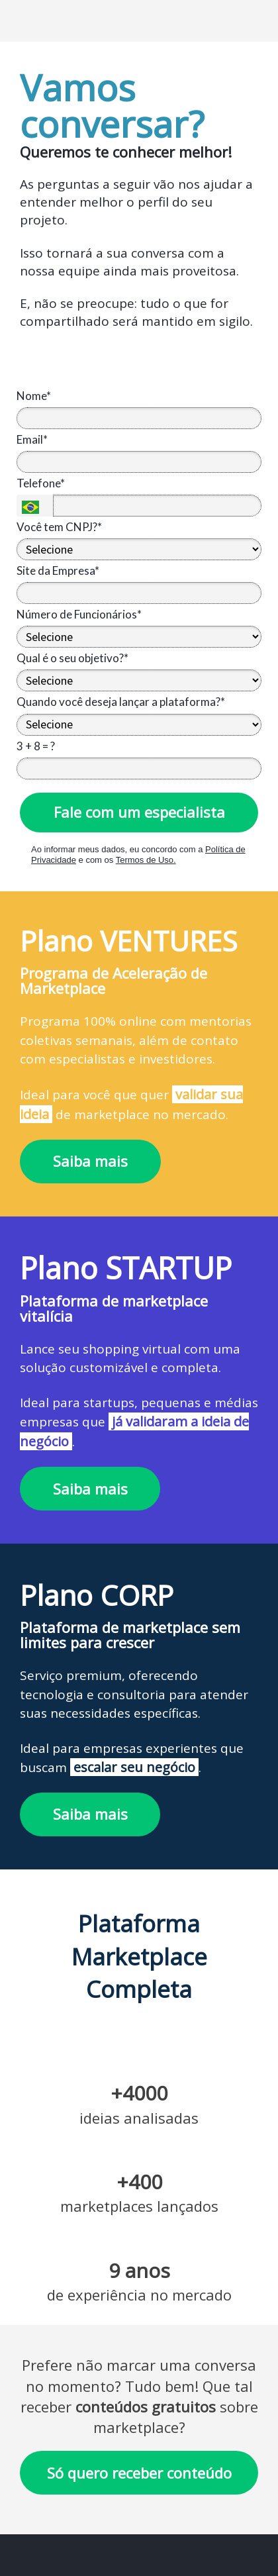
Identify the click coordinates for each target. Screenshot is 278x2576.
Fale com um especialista (139, 812)
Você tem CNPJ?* (59, 527)
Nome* (34, 396)
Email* (32, 439)
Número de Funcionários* (79, 614)
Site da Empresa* (58, 570)
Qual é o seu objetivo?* (72, 658)
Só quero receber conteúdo (139, 2473)
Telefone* (41, 483)
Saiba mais (90, 1161)
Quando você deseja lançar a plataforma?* (121, 702)
